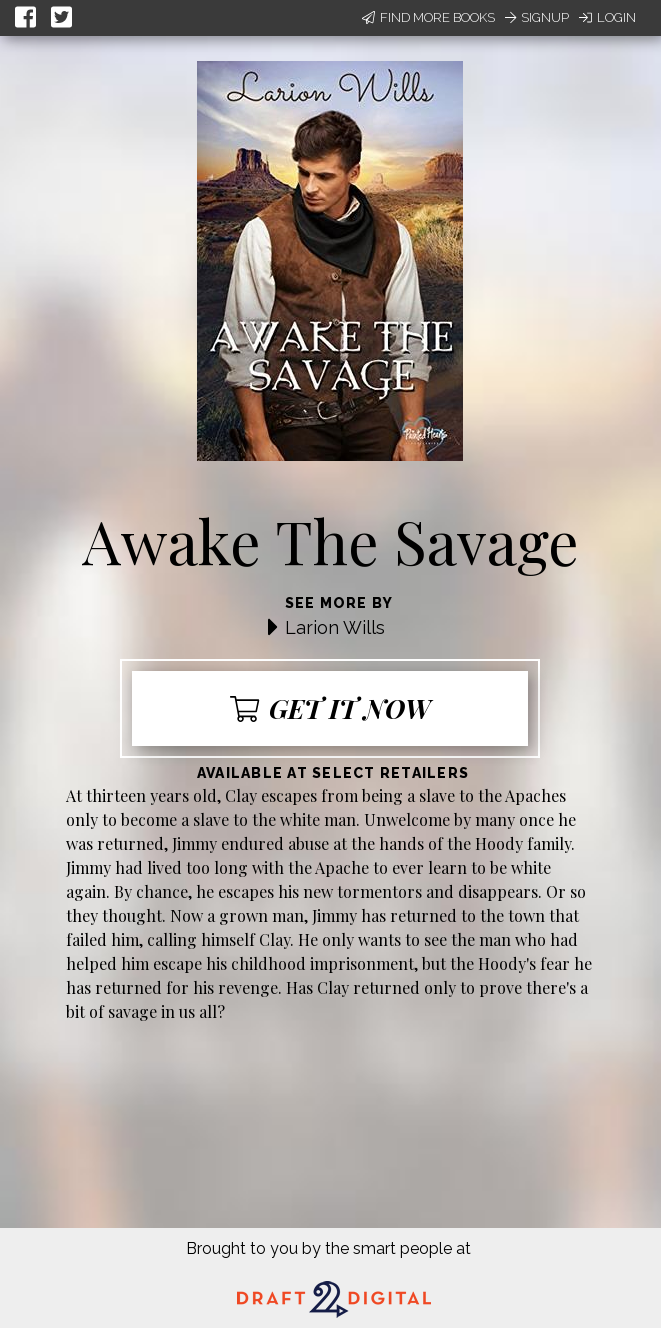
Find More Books (428, 17)
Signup (537, 17)
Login (607, 17)
